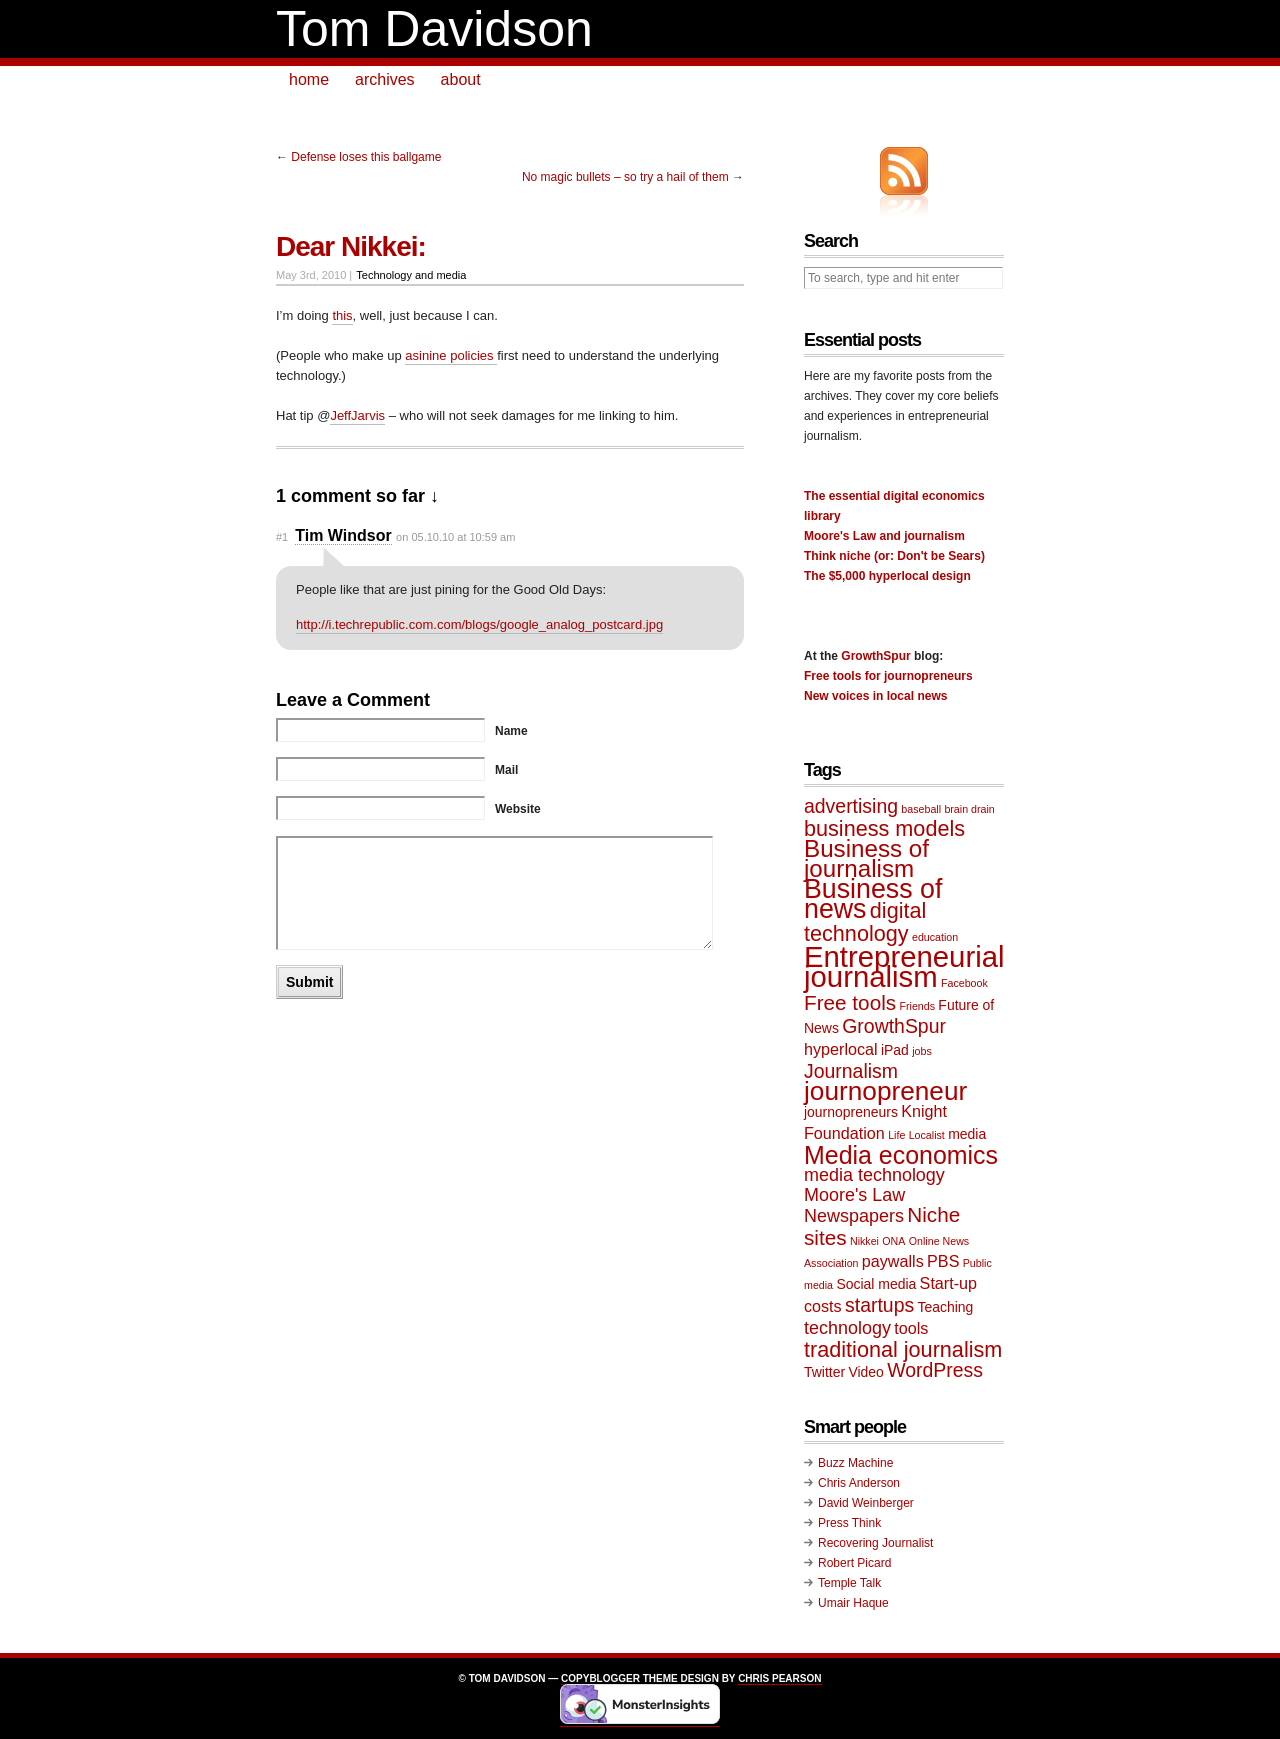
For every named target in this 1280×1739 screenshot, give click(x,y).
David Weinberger (866, 1503)
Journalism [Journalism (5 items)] (851, 1071)
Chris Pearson (779, 1678)
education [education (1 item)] (935, 937)
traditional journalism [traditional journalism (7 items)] (903, 1349)
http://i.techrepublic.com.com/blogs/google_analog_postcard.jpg (479, 624)
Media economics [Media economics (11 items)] (901, 1155)
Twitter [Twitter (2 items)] (824, 1372)
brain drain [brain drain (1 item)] (969, 809)
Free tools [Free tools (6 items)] (850, 1002)
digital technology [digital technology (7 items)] (865, 922)
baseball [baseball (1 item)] (921, 809)
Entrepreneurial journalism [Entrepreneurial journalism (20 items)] (904, 966)
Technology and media (411, 275)
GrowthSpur (875, 656)
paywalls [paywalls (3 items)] (893, 1261)
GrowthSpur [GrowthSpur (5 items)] (894, 1026)
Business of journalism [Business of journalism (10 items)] (866, 858)
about (461, 79)
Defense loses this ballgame (366, 157)
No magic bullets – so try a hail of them (625, 177)
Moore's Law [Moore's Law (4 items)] (854, 1195)
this (342, 315)
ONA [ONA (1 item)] (893, 1241)
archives (385, 79)
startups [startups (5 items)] (879, 1305)
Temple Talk (849, 1583)
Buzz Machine (855, 1463)
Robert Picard (854, 1563)
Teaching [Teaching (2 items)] (946, 1307)
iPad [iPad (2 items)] (895, 1050)
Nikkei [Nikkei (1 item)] (864, 1241)
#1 (282, 537)
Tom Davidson (434, 29)
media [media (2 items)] (967, 1134)
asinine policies (451, 355)
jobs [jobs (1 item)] (922, 1051)
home (309, 79)
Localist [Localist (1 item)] (927, 1135)
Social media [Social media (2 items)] (876, 1284)
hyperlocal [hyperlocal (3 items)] (841, 1049)
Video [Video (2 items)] (865, 1372)
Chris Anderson (859, 1483)
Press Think (849, 1523)
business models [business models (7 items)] (884, 828)
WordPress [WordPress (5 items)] (935, 1370)
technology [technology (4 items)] (847, 1328)
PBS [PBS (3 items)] (943, 1261)
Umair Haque (853, 1603)
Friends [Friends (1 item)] (917, 1006)
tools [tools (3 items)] (911, 1328)
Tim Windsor (343, 535)
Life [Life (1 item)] (896, 1135)
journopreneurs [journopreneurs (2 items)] (851, 1112)
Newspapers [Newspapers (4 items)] (854, 1216)
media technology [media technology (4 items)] (874, 1175)
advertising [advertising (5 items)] (851, 806)
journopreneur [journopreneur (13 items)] (885, 1091)
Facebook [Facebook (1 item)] (964, 983)
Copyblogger (600, 1678)
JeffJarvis (357, 415)
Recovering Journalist (875, 1543)
